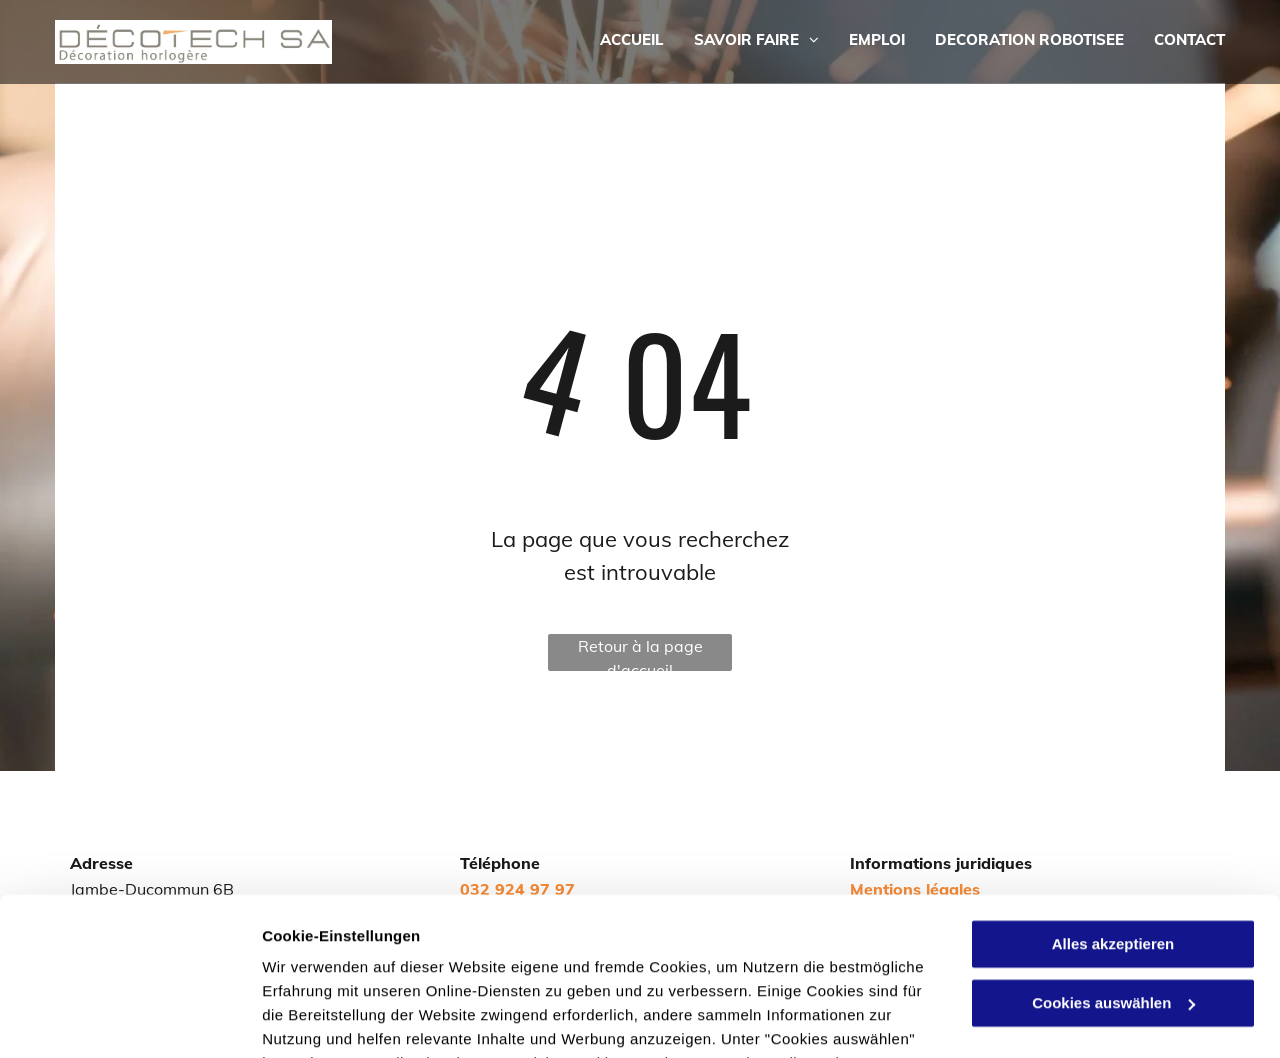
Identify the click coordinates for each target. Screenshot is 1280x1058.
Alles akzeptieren (1113, 796)
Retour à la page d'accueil (640, 653)
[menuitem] (617, 41)
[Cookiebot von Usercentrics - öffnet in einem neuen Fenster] (129, 1019)
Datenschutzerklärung (491, 963)
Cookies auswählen (332, 1018)
